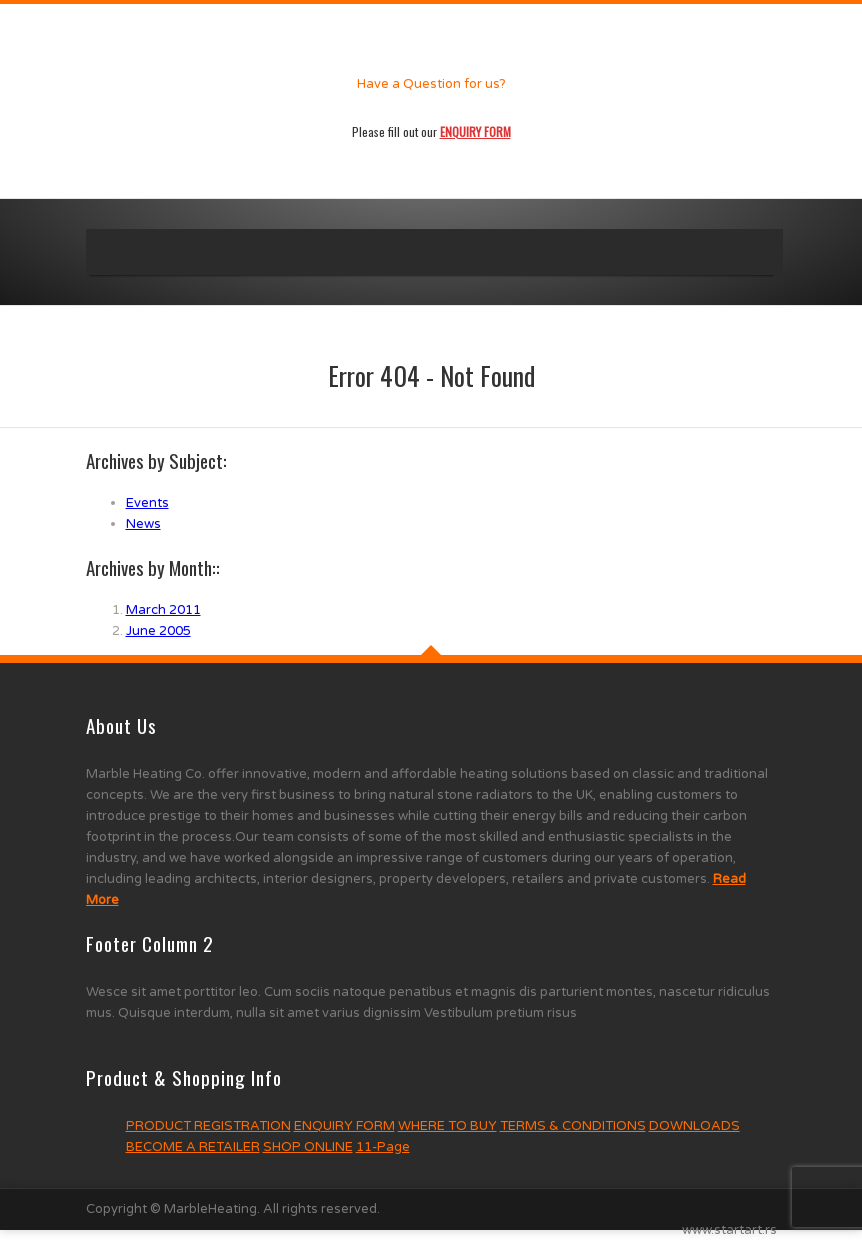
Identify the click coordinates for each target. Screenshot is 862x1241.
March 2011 (163, 610)
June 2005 (158, 631)
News (143, 524)
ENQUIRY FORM (344, 1126)
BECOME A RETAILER (193, 1147)
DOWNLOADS (694, 1126)
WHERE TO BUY (447, 1126)
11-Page (383, 1147)
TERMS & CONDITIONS (573, 1126)
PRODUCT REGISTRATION (208, 1126)
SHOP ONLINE (308, 1147)
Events (147, 503)
